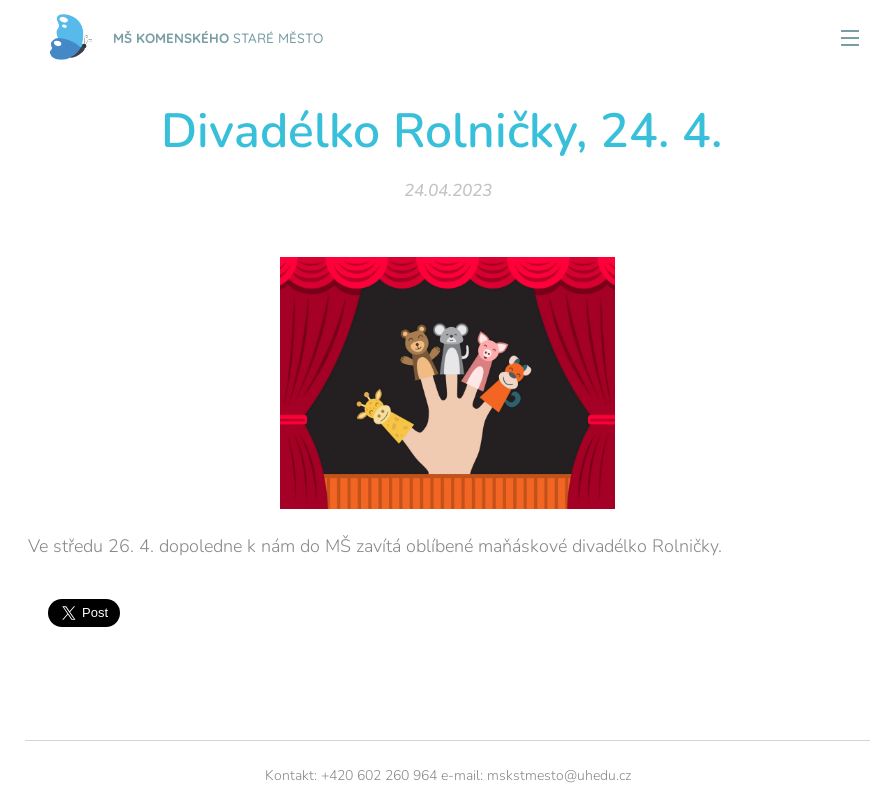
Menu (850, 38)
